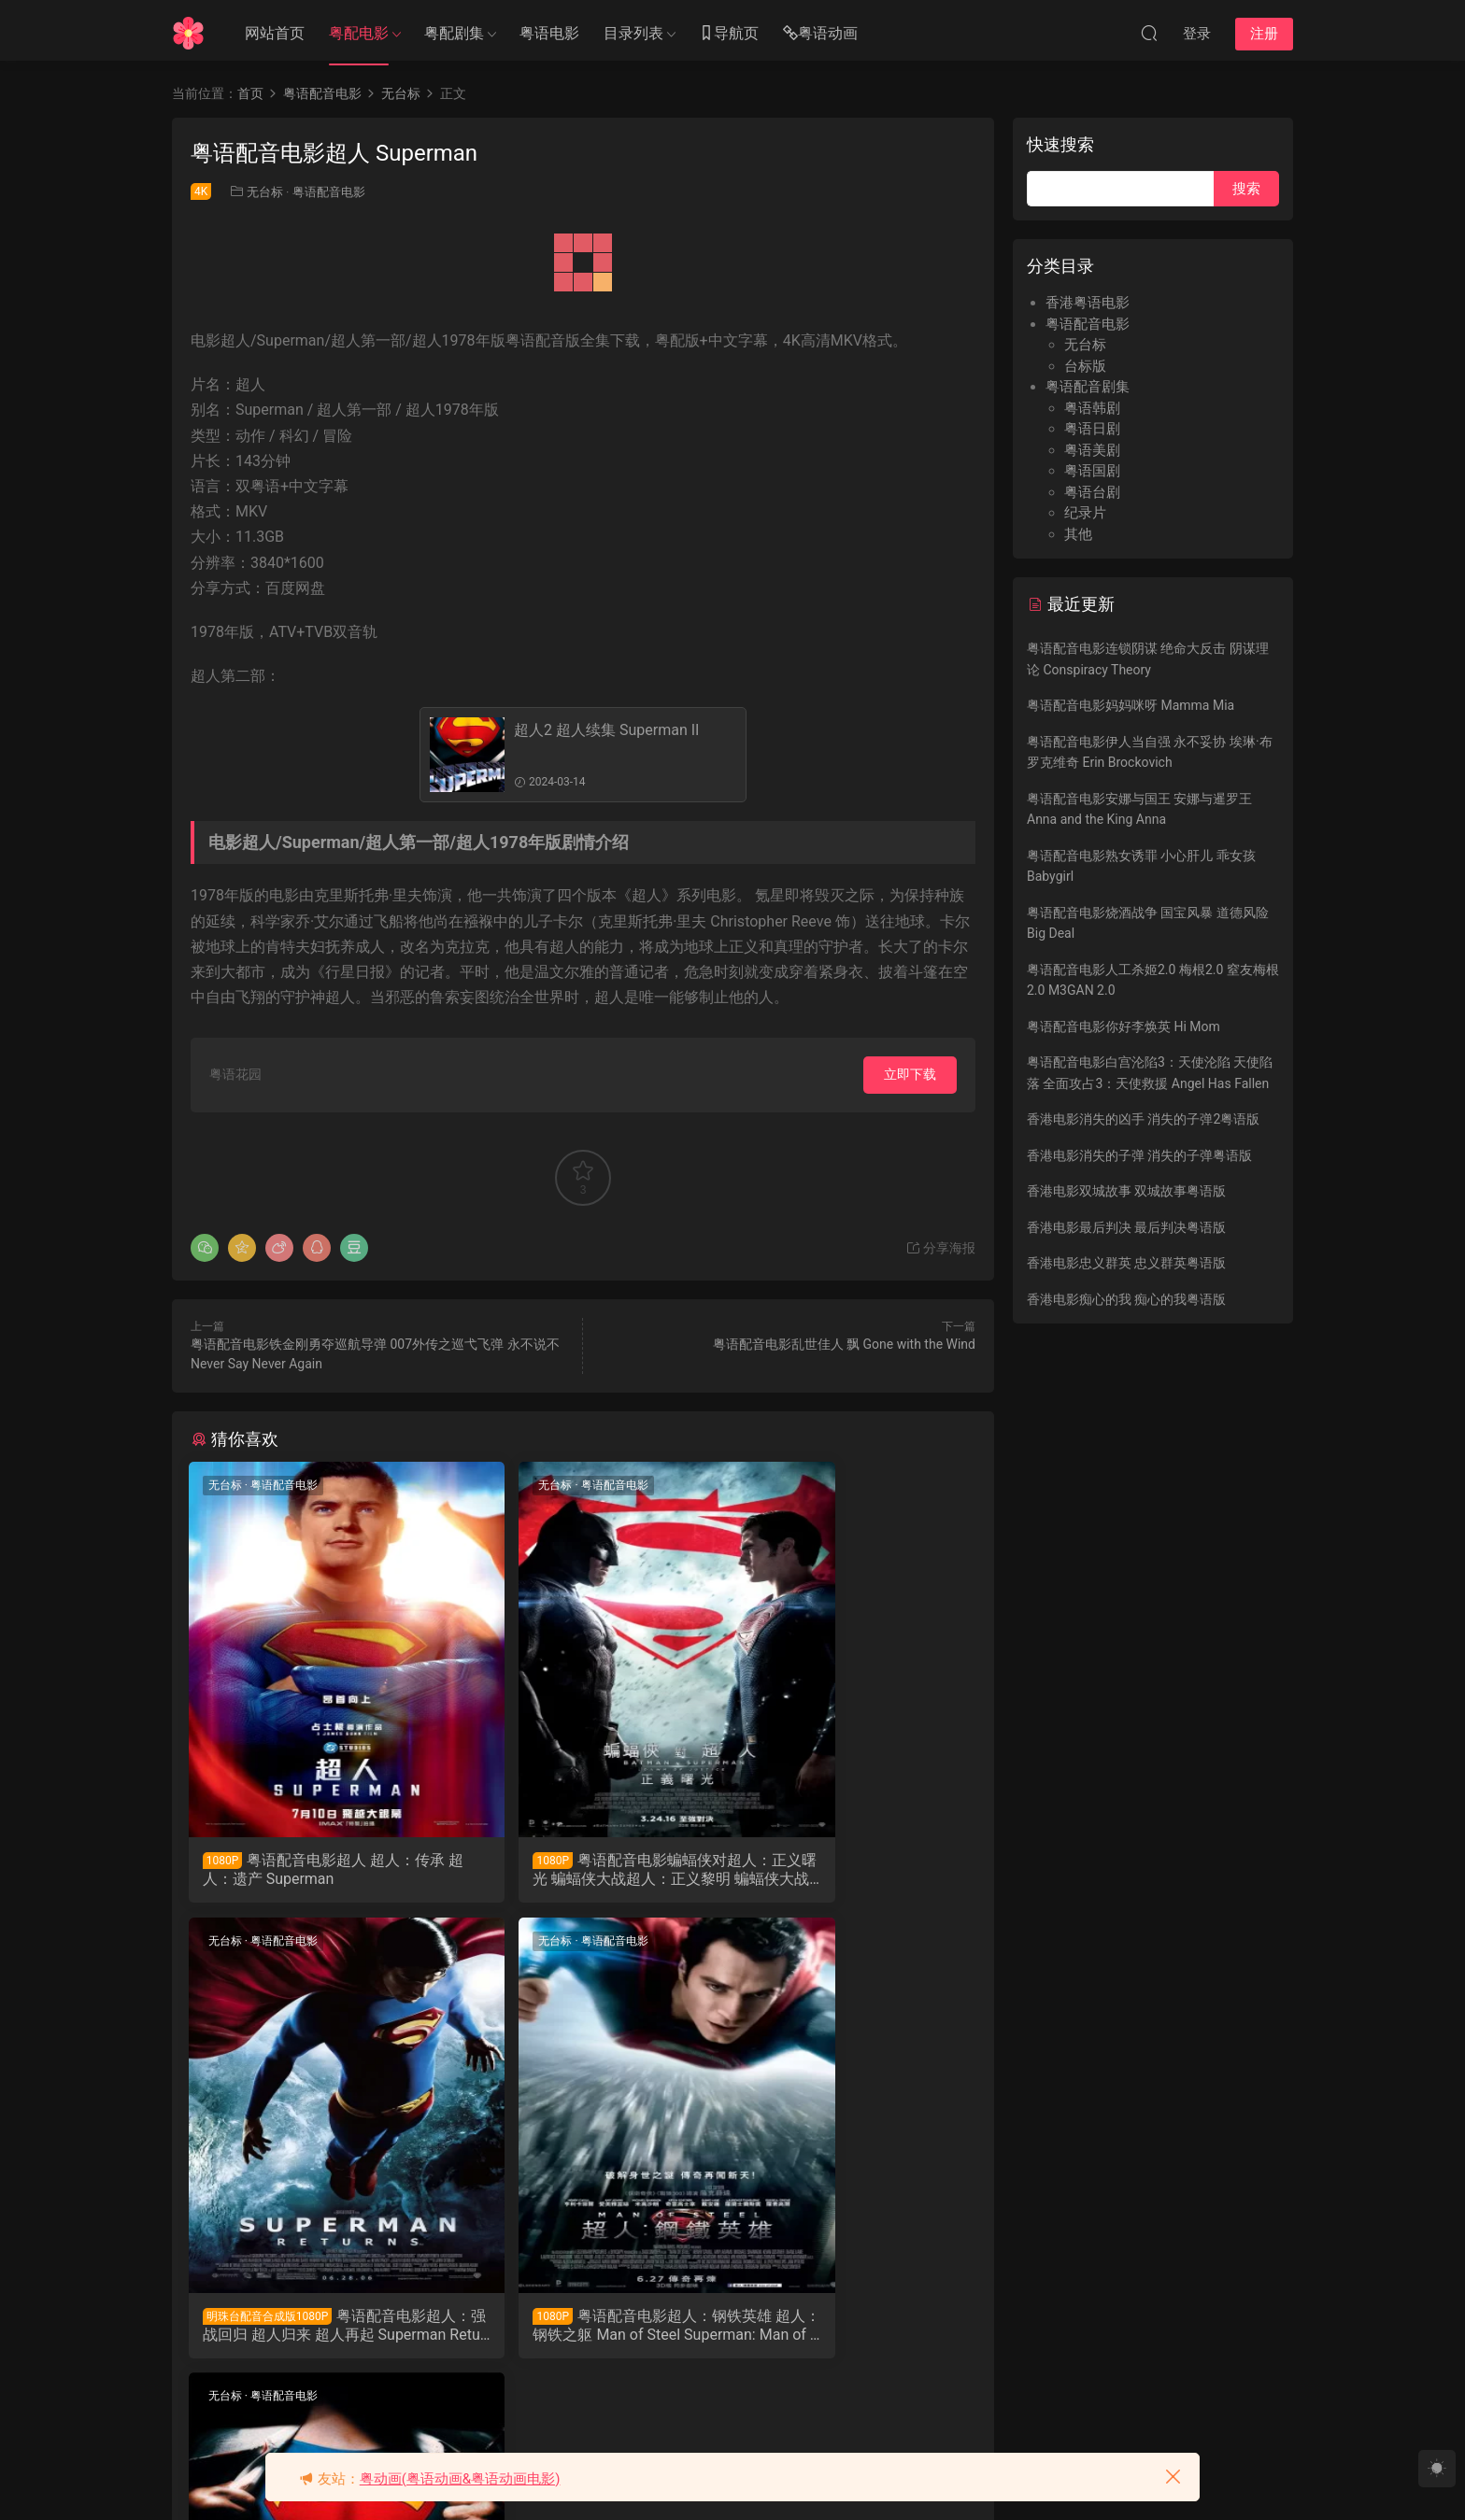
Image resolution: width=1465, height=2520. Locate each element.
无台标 (265, 192)
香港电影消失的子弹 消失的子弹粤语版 (1139, 1155)
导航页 (729, 34)
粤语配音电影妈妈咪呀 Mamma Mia (1130, 705)
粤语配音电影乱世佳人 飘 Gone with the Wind (844, 1344)
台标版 (1085, 366)
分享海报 (940, 1247)
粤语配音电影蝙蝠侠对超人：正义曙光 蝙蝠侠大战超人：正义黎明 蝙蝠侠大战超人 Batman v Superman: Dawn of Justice (581, 1870)
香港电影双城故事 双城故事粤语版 (1126, 1190)
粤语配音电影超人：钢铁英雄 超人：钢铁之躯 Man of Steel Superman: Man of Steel (312, 2330)
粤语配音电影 (328, 192)
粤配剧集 (454, 33)
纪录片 (1085, 512)
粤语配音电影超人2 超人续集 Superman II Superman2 (583, 2330)
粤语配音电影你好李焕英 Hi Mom (1123, 1026)
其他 (1078, 534)
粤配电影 (359, 33)
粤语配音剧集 (1087, 386)
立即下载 (910, 1074)
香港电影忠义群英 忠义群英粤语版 (1126, 1262)
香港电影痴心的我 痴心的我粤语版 (1126, 1299)
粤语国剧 (1092, 470)
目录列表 (633, 33)
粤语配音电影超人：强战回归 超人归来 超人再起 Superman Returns (848, 1870)
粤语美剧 (1092, 450)
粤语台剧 (1092, 492)
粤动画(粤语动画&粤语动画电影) (460, 2478)
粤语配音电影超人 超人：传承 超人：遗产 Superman (311, 1869)
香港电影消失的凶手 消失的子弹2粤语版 (1143, 1118)
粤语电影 (549, 33)
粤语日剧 (1092, 428)
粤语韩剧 (1092, 408)
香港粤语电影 (1087, 302)
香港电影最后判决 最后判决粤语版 (1126, 1227)
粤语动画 (820, 34)
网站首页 (275, 33)
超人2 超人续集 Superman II (606, 730)
